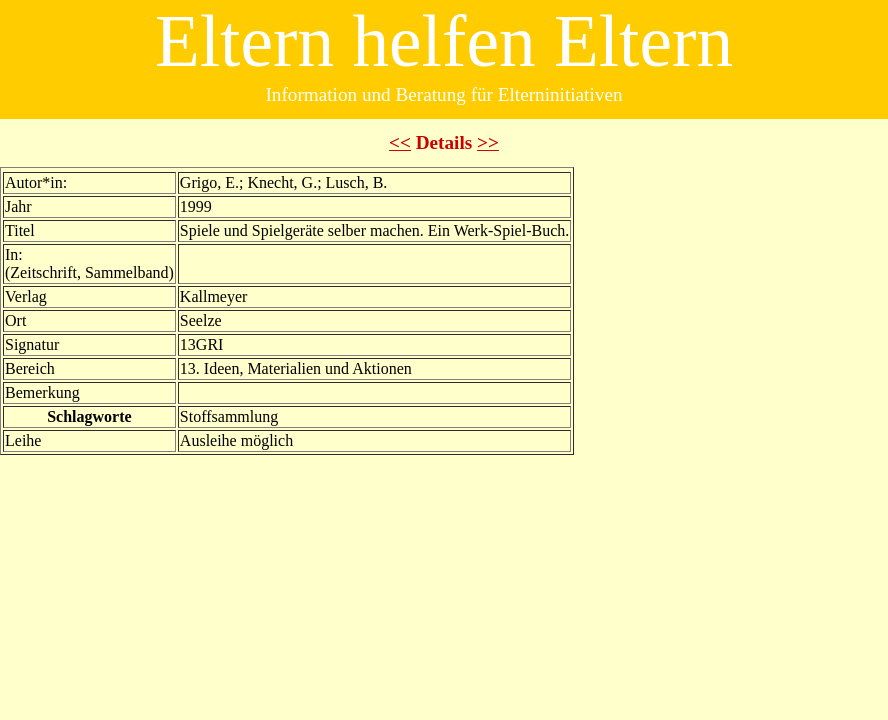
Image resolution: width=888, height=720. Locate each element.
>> (488, 142)
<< (400, 142)
